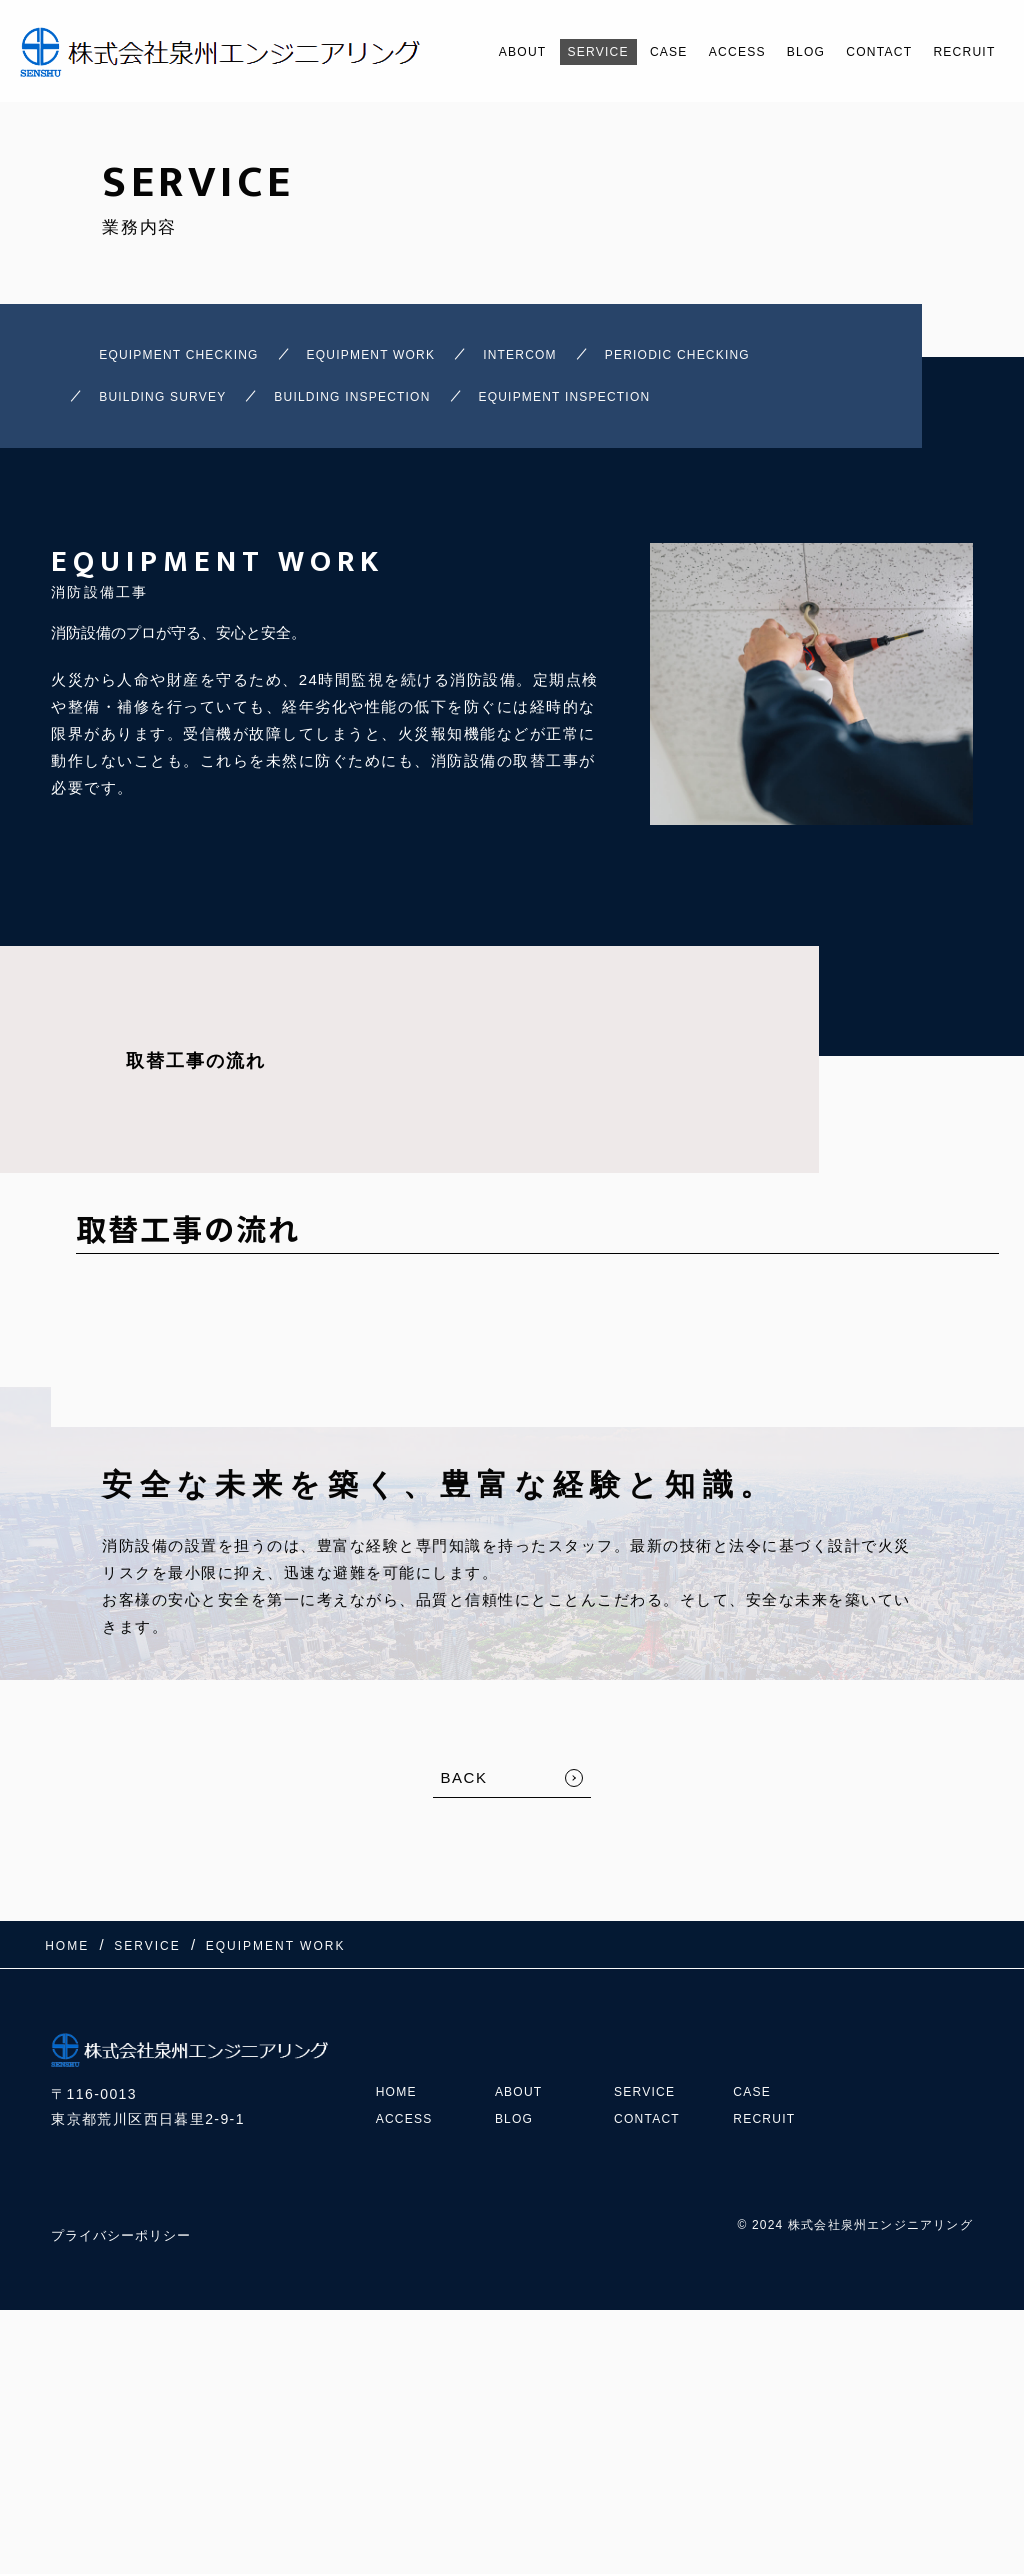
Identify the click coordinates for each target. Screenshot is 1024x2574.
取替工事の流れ (196, 1082)
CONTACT (854, 52)
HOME (400, 2085)
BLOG (769, 52)
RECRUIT (953, 52)
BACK (464, 1798)
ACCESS (691, 52)
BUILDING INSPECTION (427, 411)
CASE (612, 52)
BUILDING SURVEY (190, 411)
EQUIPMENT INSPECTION (692, 411)
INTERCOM (577, 359)
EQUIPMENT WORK (390, 359)
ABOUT (445, 52)
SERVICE (532, 52)
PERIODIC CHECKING (773, 359)
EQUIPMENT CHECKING (150, 359)
